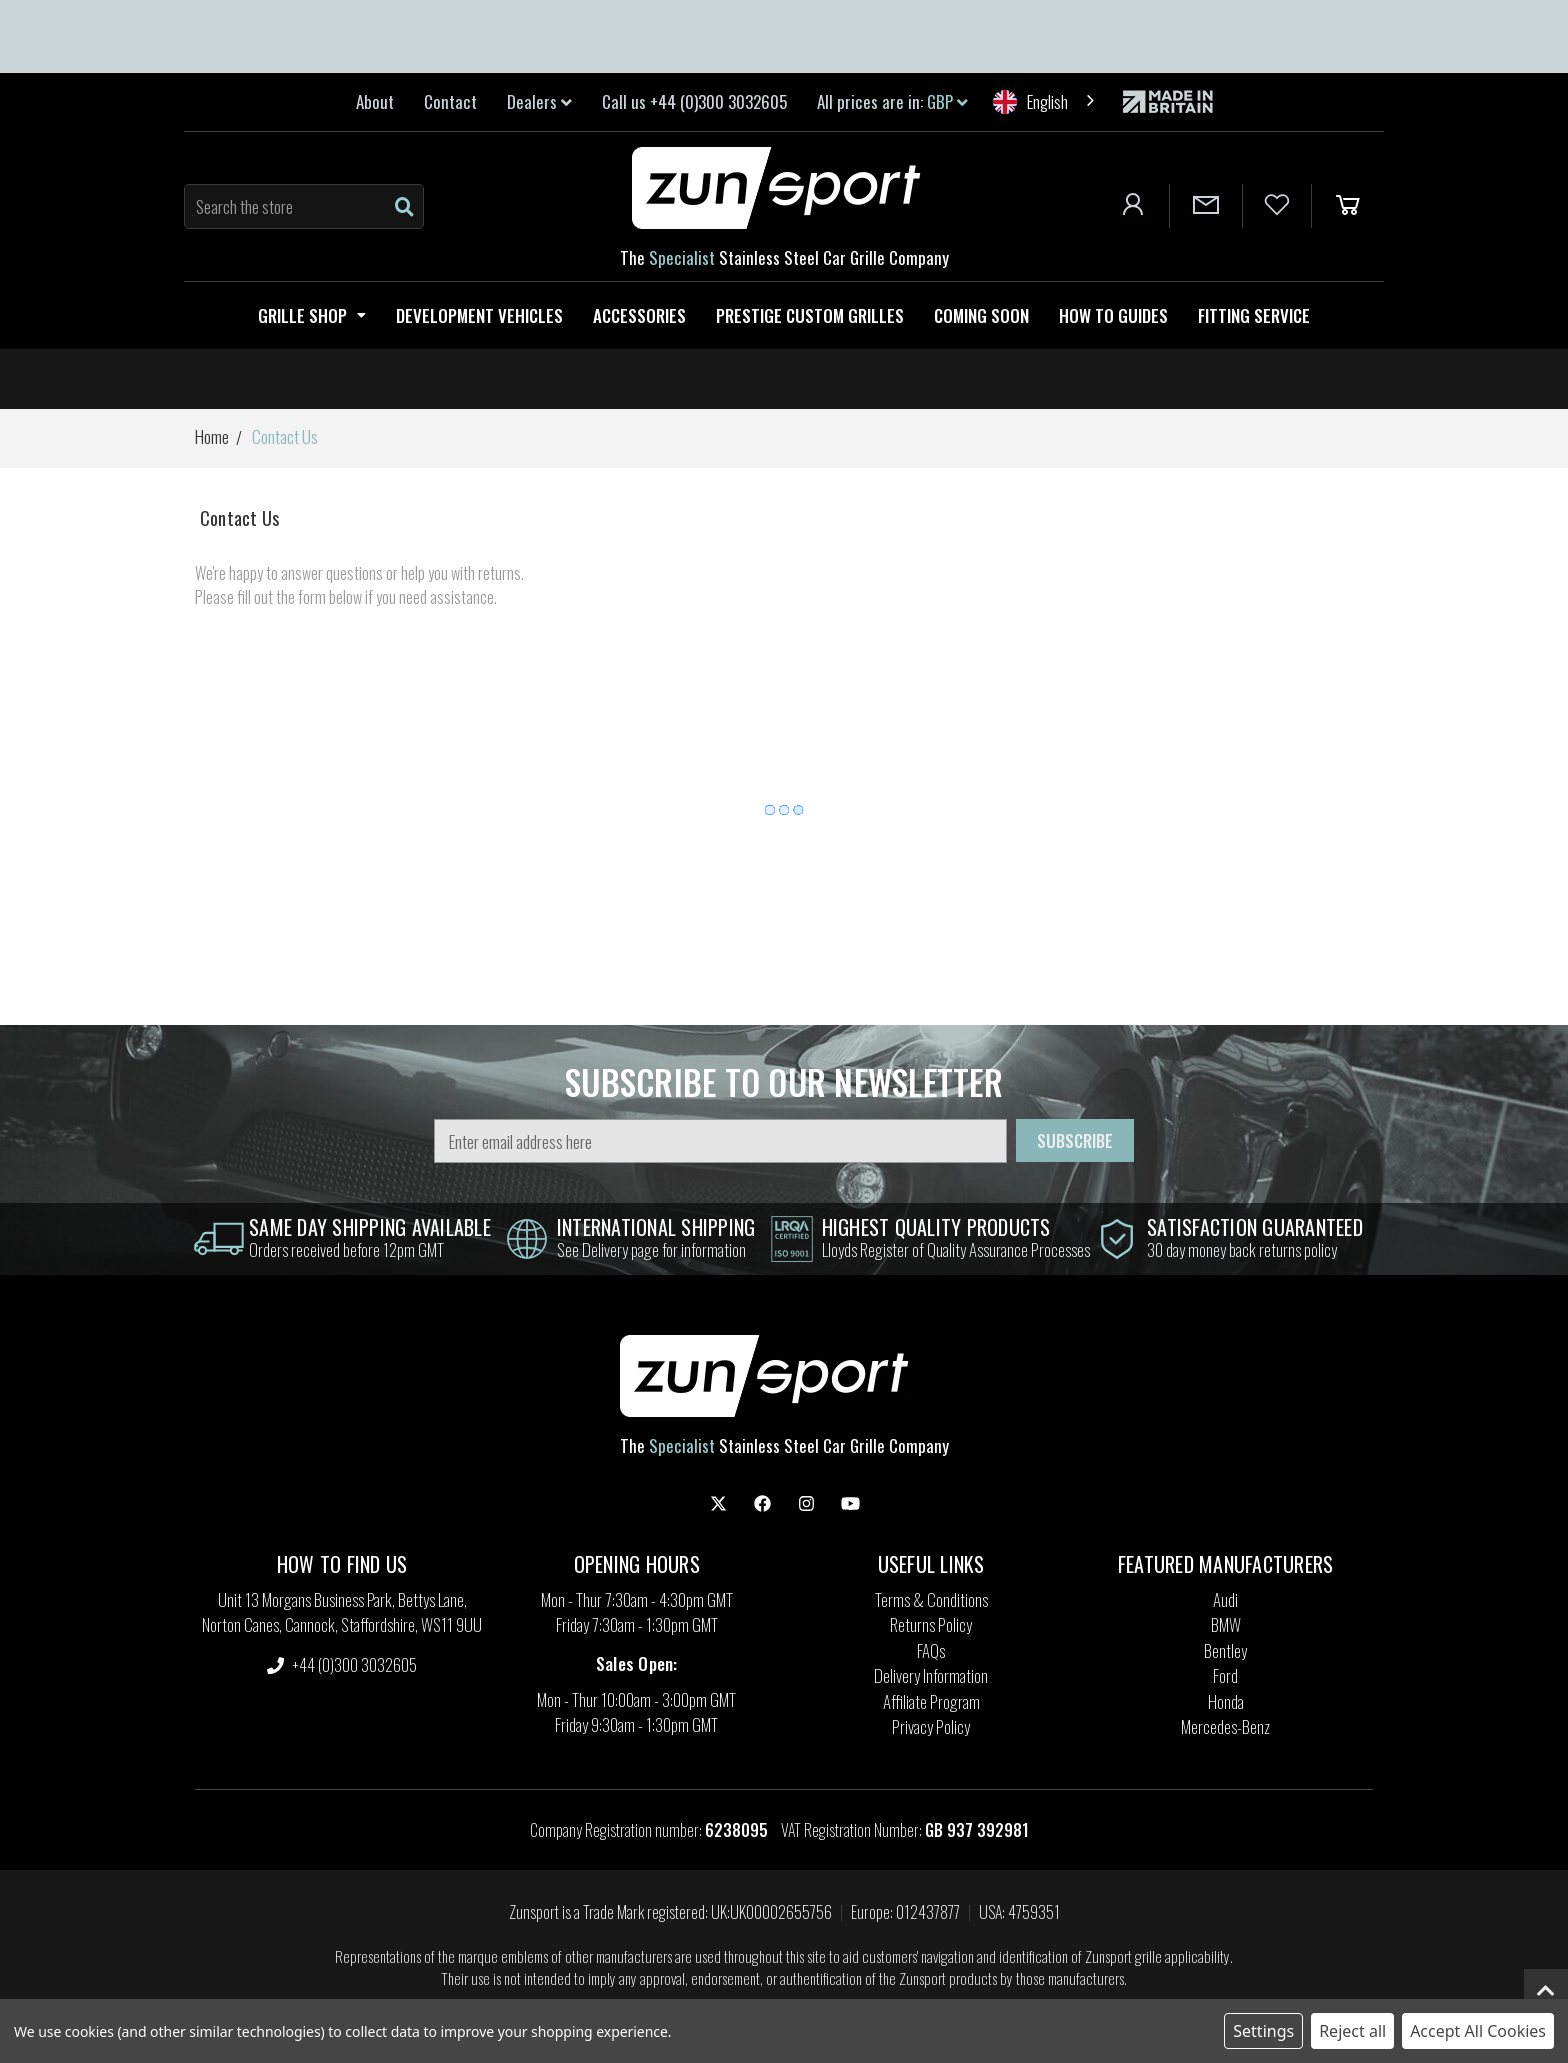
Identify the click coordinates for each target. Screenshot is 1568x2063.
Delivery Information (931, 1675)
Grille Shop (312, 315)
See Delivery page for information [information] (651, 1249)
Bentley (1225, 1650)
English (1030, 101)
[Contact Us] (1206, 206)
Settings (1263, 2031)
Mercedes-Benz (1225, 1726)
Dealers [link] (539, 101)
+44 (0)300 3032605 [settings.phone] (342, 1664)
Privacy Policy (931, 1726)
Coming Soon (981, 315)
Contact (450, 101)
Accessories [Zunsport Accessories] (639, 315)
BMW (1226, 1624)
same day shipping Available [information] (370, 1227)
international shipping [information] (656, 1227)
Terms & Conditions (931, 1599)
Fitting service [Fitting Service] (1254, 315)
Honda (1226, 1701)
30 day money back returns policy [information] (1242, 1249)
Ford (1225, 1675)
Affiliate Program (931, 1701)
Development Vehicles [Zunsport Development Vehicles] (479, 315)
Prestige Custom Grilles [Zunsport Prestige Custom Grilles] (810, 315)
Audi (1225, 1599)
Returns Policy (931, 1624)
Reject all (1352, 2031)
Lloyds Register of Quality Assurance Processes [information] (956, 1249)
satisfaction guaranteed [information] (1255, 1227)
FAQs (931, 1650)
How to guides (1113, 315)
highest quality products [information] (936, 1227)
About (375, 101)
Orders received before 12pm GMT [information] (346, 1249)
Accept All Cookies (1478, 2031)
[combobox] (1045, 101)
